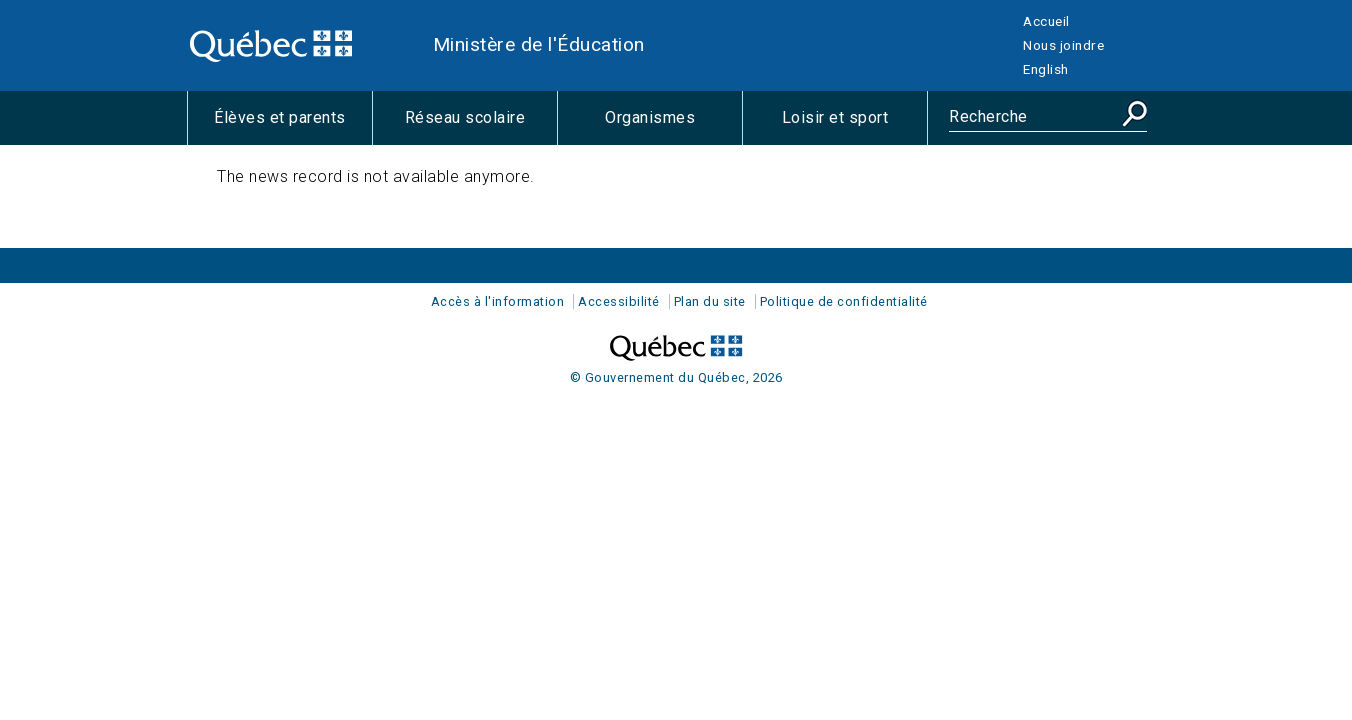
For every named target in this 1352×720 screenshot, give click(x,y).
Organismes (673, 126)
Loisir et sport (854, 126)
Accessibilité (619, 301)
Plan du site (710, 301)
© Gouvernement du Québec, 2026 (676, 377)
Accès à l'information (498, 301)
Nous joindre (1063, 45)
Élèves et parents (293, 126)
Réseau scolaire (481, 126)
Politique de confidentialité (844, 301)
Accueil (1046, 21)
